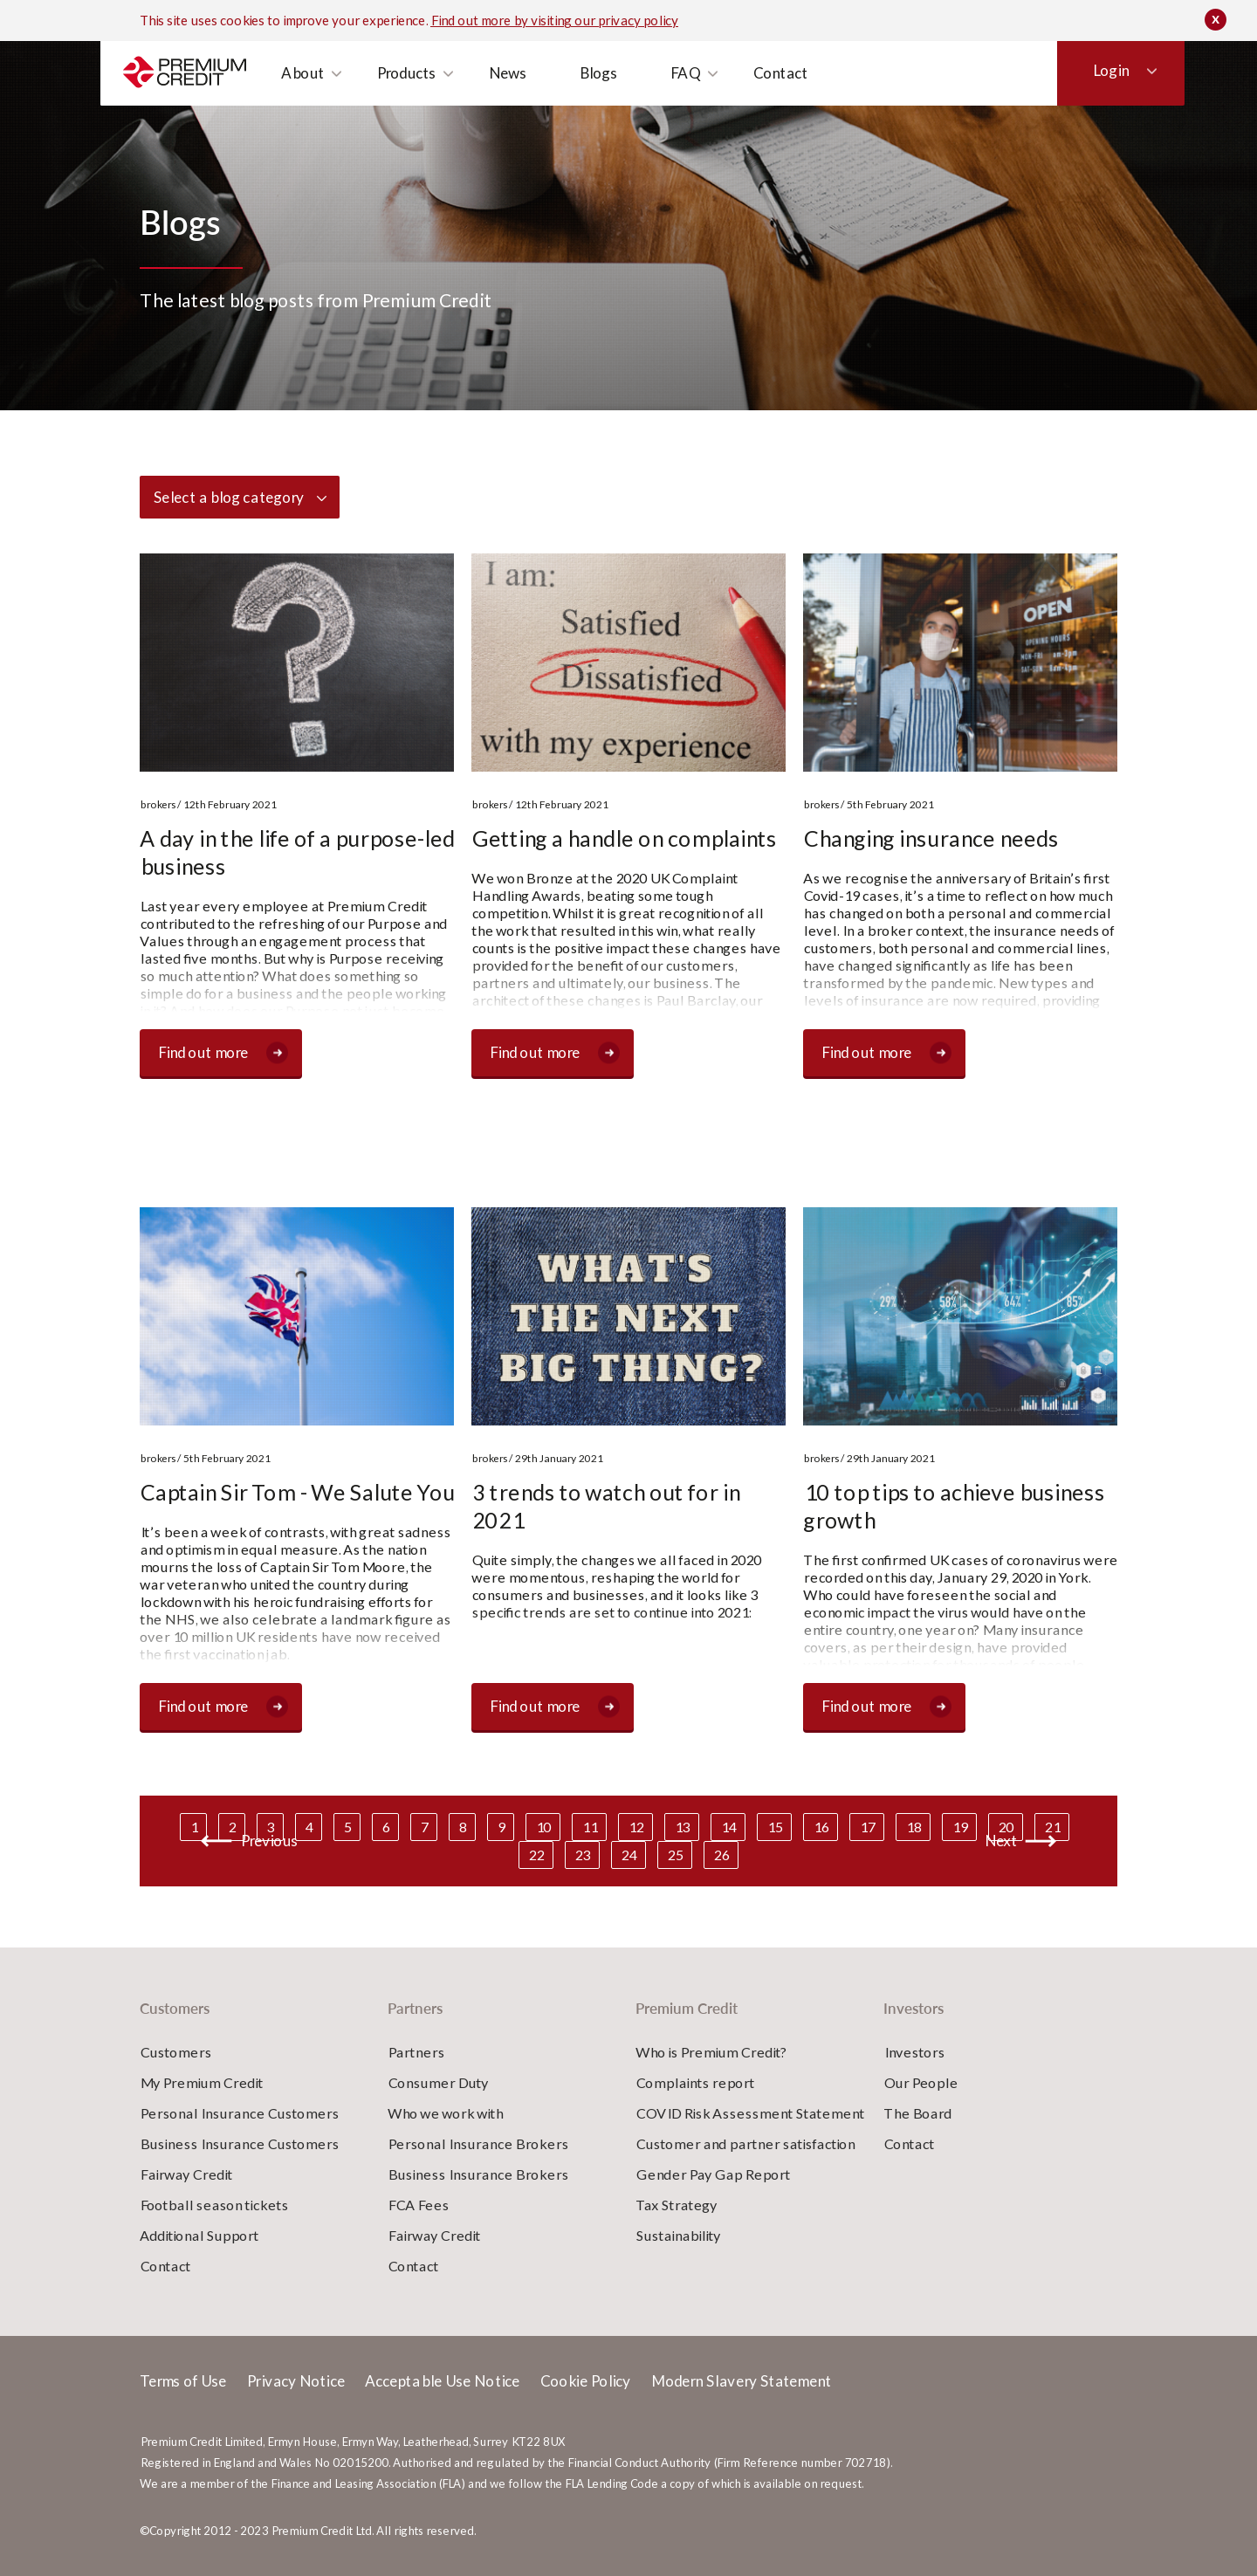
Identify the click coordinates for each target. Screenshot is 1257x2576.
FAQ (679, 100)
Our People (920, 2082)
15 (774, 1826)
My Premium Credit (201, 2082)
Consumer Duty (438, 2082)
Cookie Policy (584, 2381)
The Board (917, 2113)
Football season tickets (214, 2204)
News (502, 100)
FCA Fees (418, 2204)
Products (400, 100)
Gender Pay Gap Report (712, 2174)
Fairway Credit (186, 2174)
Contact (774, 100)
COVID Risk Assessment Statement (749, 2113)
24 (628, 1854)
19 (959, 1826)
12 (635, 1826)
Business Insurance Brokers (478, 2174)
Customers (168, 49)
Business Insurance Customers (239, 2143)
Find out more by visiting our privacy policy (554, 17)
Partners (248, 53)
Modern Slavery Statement (740, 2381)
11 (589, 1826)
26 (721, 1854)
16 (820, 1826)
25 (675, 1854)
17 (867, 1826)
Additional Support (199, 2235)
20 (1005, 1826)
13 (682, 1826)
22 (536, 1854)
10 (543, 1826)
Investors (325, 53)
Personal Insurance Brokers (478, 2143)
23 (582, 1854)
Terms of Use (183, 2381)
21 (1052, 1826)
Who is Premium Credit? (710, 2052)
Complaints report (694, 2082)
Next (1000, 1841)
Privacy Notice (295, 2381)
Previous (269, 1841)
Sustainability (677, 2235)
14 (728, 1826)
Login (1082, 100)
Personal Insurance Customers (239, 2113)
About (297, 100)
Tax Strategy (676, 2204)
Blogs (593, 100)
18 (913, 1826)
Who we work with (445, 2113)
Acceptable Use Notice (442, 2381)
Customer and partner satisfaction (745, 2143)
